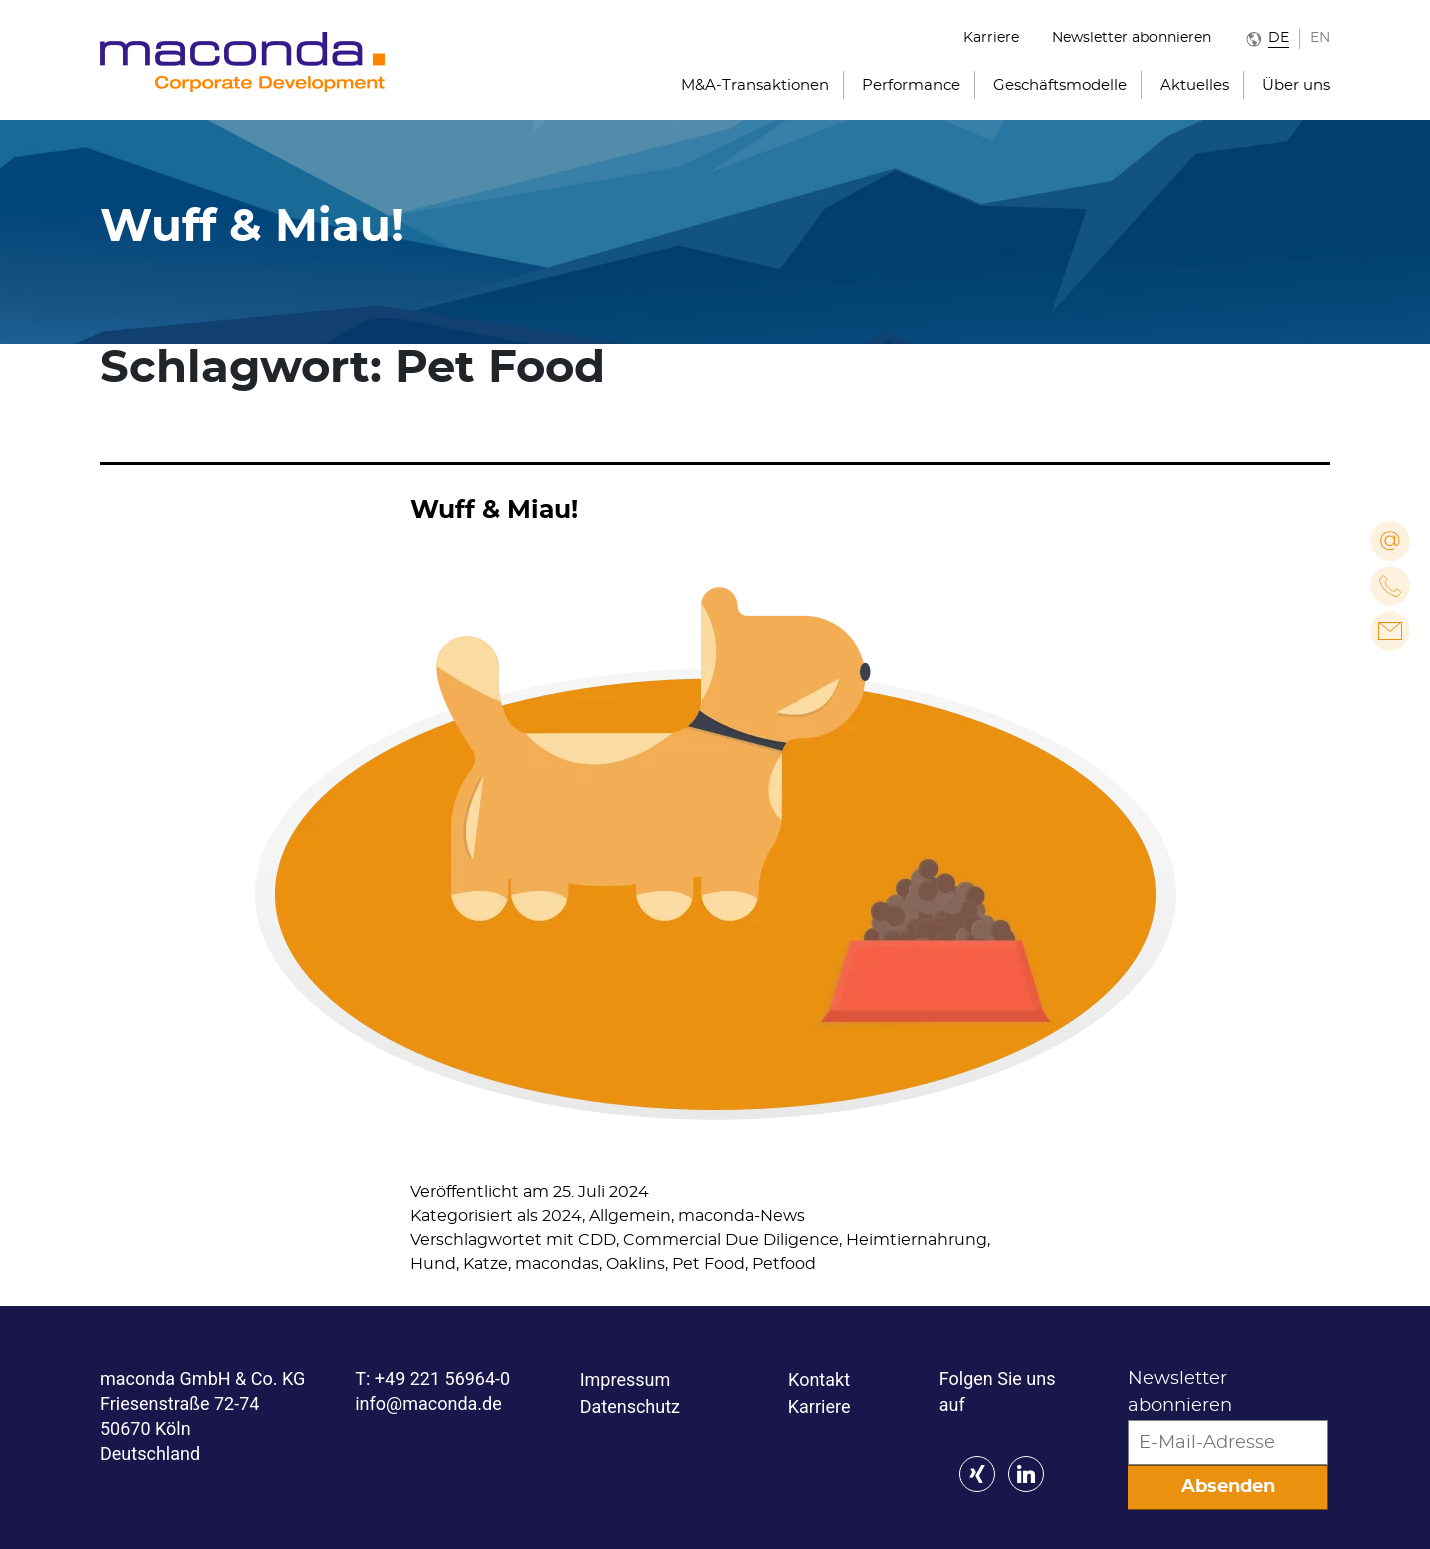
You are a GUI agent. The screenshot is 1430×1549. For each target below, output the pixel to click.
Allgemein (630, 1216)
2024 (562, 1216)
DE (1278, 38)
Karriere (991, 38)
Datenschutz (630, 1406)
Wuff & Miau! (494, 510)
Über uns (1296, 85)
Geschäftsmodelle (1060, 85)
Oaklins (635, 1264)
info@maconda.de (428, 1403)
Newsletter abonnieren (1131, 38)
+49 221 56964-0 (442, 1378)
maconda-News (741, 1216)
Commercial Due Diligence (731, 1240)
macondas (557, 1264)
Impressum (625, 1379)
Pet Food (708, 1264)
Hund (433, 1264)
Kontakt (819, 1379)
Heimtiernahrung (916, 1240)
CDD (597, 1240)
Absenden (1228, 1487)
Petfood (784, 1264)
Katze (485, 1264)
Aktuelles (1194, 85)
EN (1320, 38)
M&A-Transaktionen (755, 85)
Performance (911, 85)
